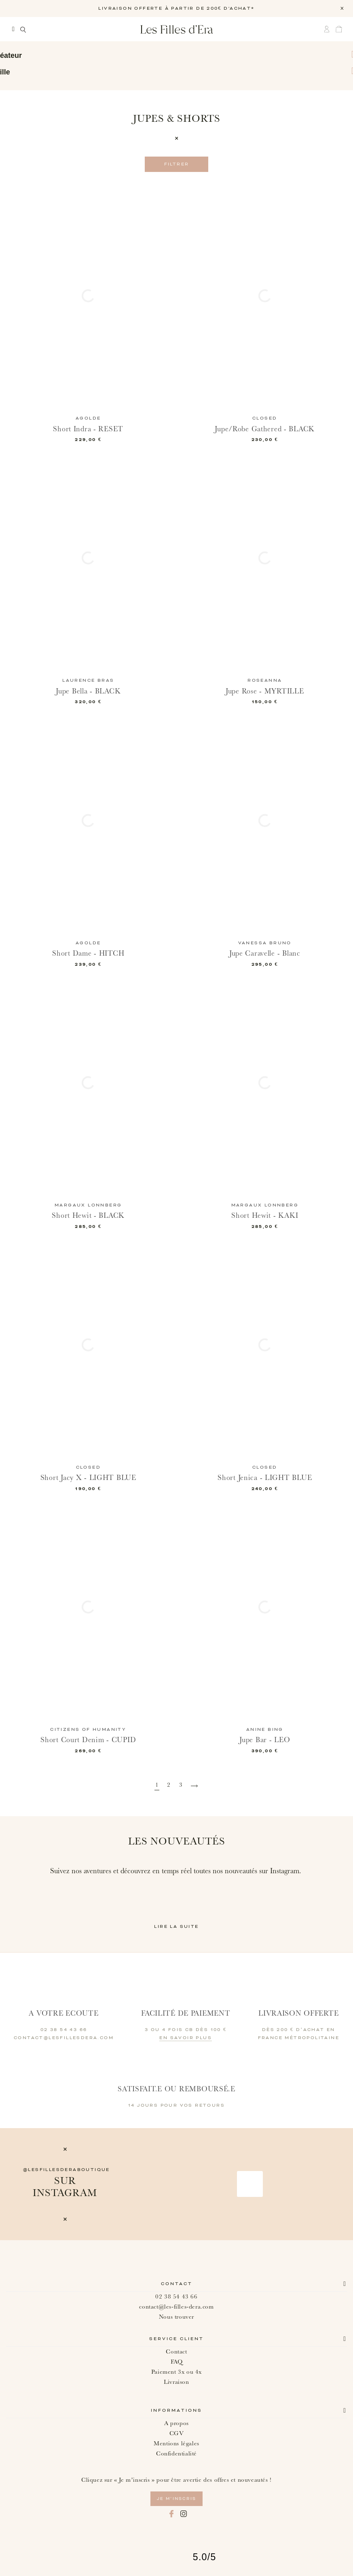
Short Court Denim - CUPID (88, 1740)
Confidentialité (176, 2453)
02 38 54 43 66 (176, 2296)
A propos (176, 2423)
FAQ (177, 2362)
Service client (176, 2339)
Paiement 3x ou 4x (176, 2372)
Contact (176, 2284)
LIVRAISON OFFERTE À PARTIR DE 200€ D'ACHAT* (176, 8)
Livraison (176, 2382)
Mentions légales (176, 2443)
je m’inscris (176, 2498)
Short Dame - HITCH (88, 953)
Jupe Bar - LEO (264, 1740)
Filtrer (176, 164)
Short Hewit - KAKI (264, 1215)
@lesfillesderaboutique (66, 2170)
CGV (176, 2433)
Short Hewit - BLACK (88, 1215)
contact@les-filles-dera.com (176, 2307)
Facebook (171, 2513)
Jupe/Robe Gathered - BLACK (265, 429)
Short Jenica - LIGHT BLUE (265, 1477)
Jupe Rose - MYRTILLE (265, 691)
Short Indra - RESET (88, 429)
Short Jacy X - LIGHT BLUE (88, 1477)
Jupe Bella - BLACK (88, 691)
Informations (176, 2410)
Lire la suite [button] (176, 1926)
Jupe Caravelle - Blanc (264, 953)
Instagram (183, 2513)
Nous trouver (176, 2317)
